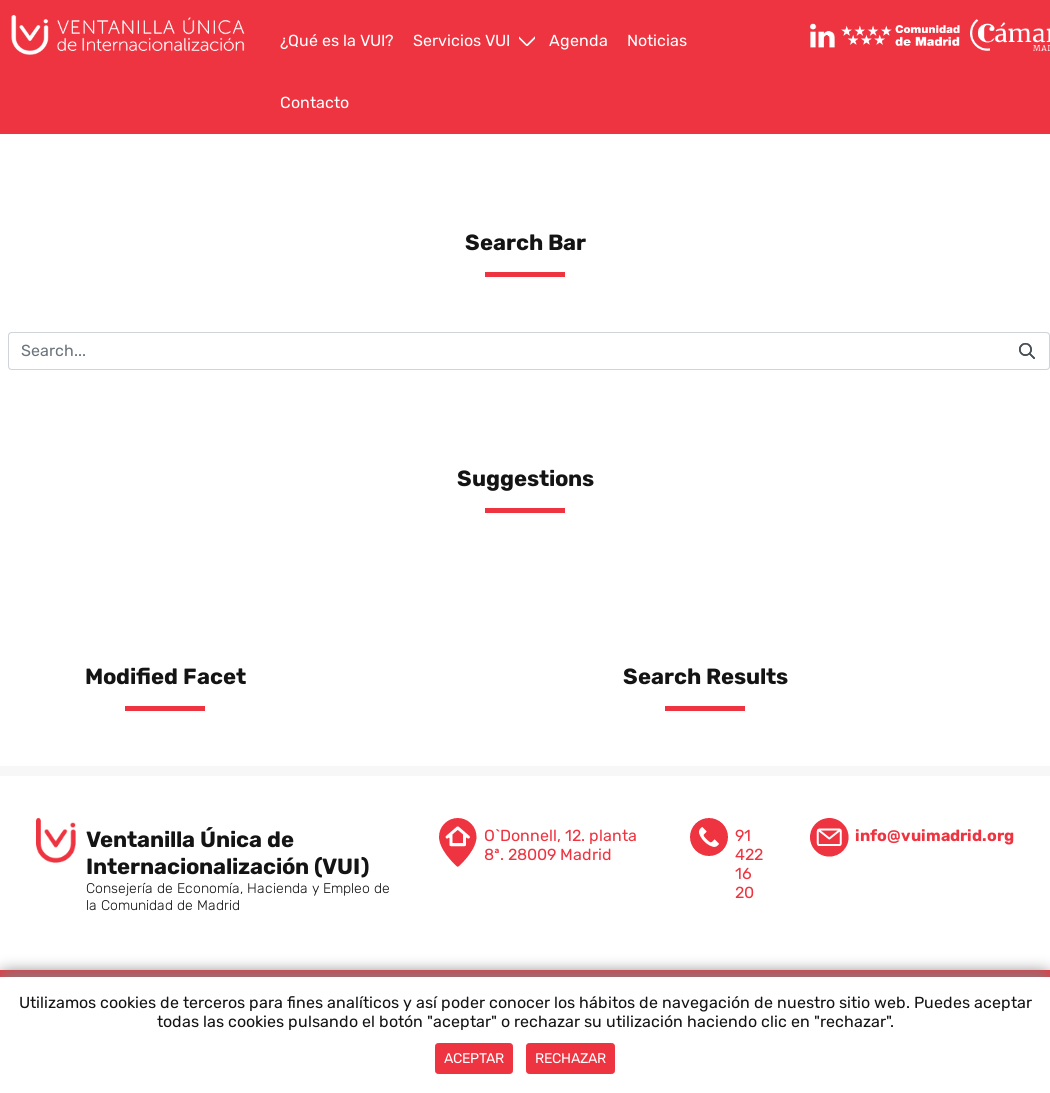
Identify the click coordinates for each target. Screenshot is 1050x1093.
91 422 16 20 (749, 864)
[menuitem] (339, 41)
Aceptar (474, 1058)
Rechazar (570, 1058)
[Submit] (1027, 350)
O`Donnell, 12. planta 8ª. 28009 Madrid (560, 845)
